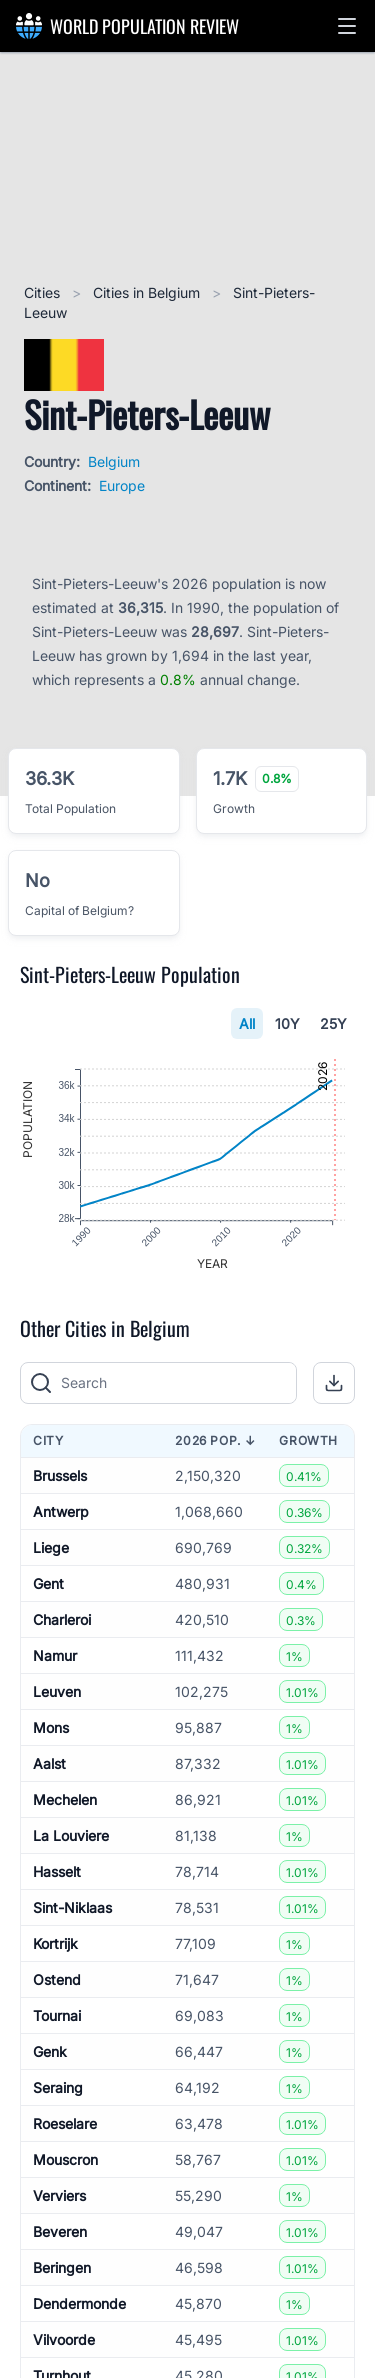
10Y (287, 1023)
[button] (347, 26)
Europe (122, 485)
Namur (55, 1657)
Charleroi (62, 1621)
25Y (333, 1023)
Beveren (60, 2233)
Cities (44, 292)
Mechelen (65, 1801)
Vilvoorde (64, 2341)
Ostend (57, 1981)
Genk (50, 2053)
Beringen (62, 2269)
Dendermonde (79, 2305)
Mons (51, 1729)
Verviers (59, 2197)
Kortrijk (55, 1945)
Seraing (58, 2089)
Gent (48, 1585)
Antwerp (61, 1513)
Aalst (49, 1765)
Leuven (57, 1693)
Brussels (60, 1477)
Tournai (57, 2017)
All (247, 1023)
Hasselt (57, 1873)
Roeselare (65, 2125)
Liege (51, 1549)
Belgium (114, 461)
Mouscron (65, 2161)
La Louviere (71, 1837)
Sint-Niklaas (72, 1909)
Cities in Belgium (148, 292)
